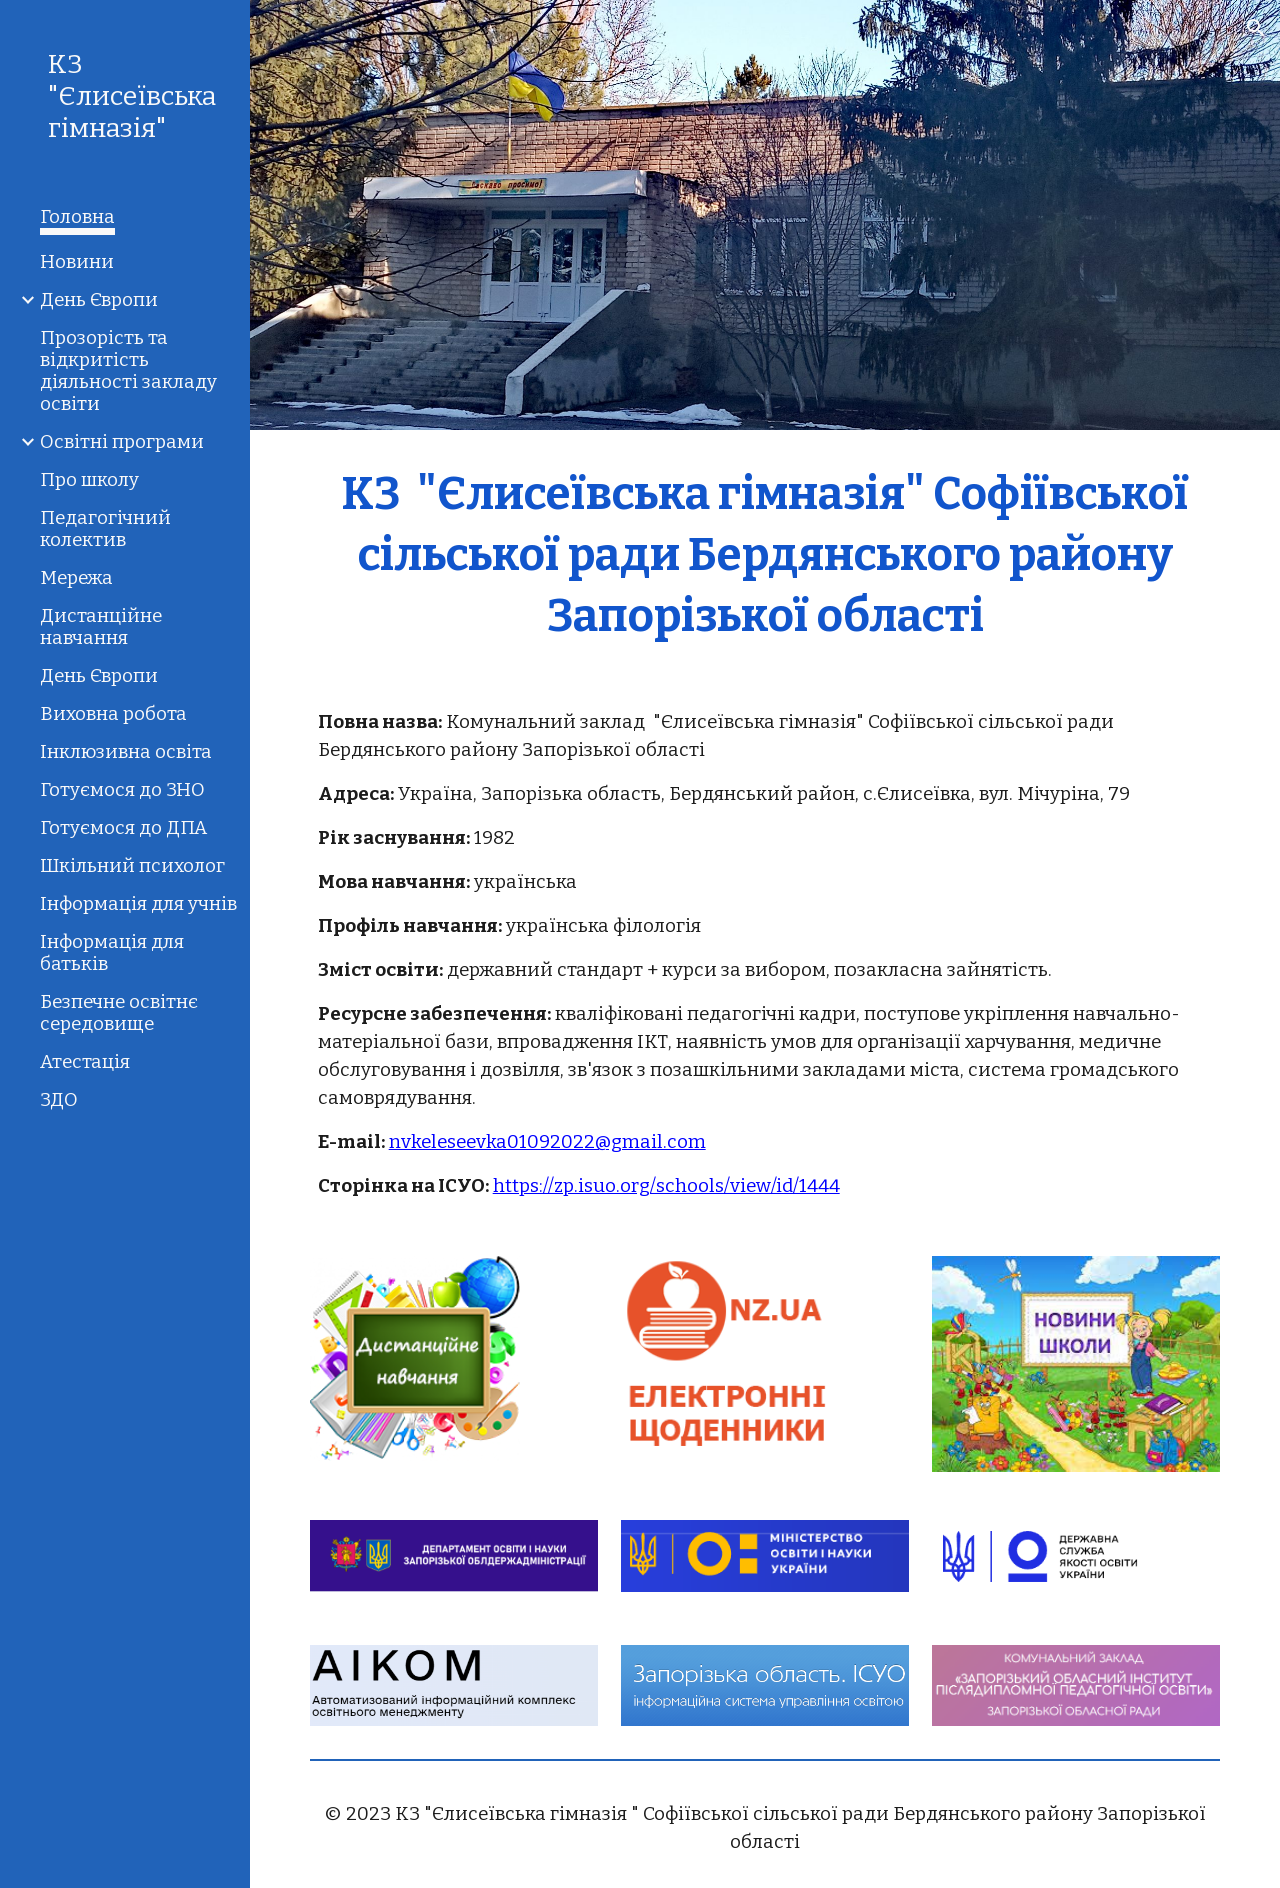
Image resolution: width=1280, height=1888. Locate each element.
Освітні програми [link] (122, 442)
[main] (765, 553)
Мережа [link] (76, 578)
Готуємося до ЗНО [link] (122, 790)
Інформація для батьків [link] (112, 953)
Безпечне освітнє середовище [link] (119, 1013)
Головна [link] (77, 217)
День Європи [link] (99, 300)
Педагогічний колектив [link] (105, 529)
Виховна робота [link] (113, 714)
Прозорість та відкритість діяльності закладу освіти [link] (128, 371)
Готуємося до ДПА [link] (123, 828)
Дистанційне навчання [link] (101, 627)
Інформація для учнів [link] (138, 904)
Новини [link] (77, 262)
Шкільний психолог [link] (132, 866)
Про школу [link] (89, 480)
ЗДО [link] (59, 1100)
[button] (1256, 28)
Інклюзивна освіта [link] (126, 752)
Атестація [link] (85, 1062)
